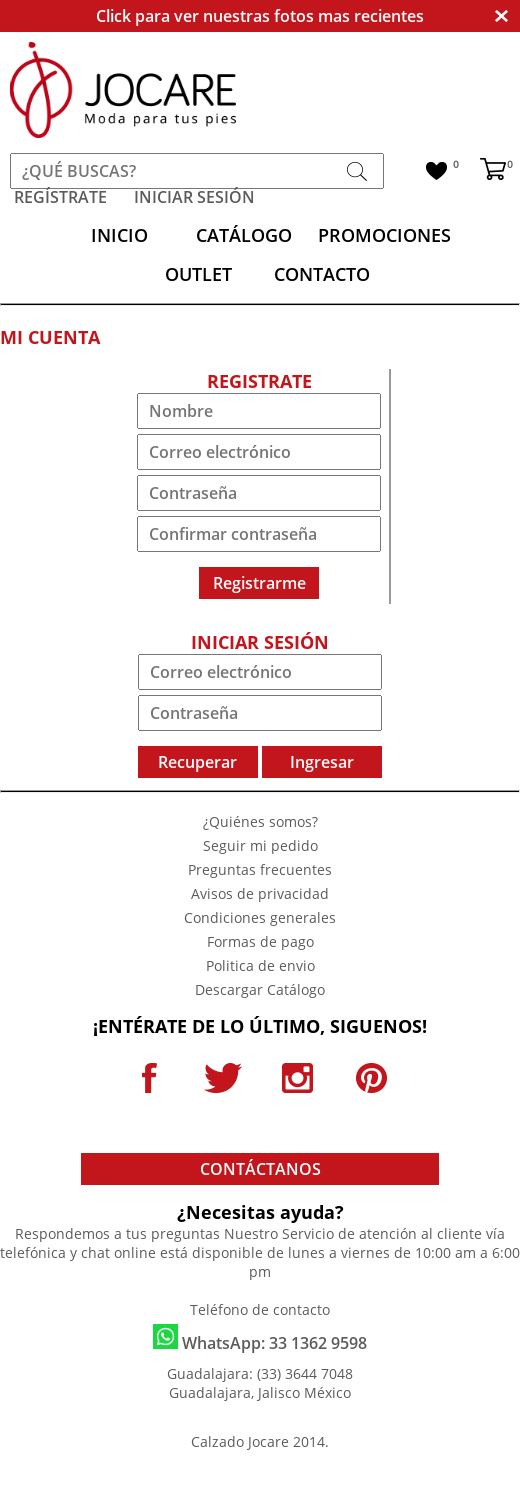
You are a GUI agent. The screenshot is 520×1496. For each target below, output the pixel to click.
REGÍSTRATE (60, 197)
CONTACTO (322, 274)
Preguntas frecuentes (260, 869)
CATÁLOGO (244, 235)
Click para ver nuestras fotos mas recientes (260, 16)
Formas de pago (260, 941)
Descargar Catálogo (260, 989)
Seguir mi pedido (260, 845)
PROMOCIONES (384, 235)
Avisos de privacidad (260, 893)
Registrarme (259, 583)
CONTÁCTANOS (260, 1169)
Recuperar (197, 762)
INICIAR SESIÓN (194, 197)
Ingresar (322, 762)
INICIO (119, 235)
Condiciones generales (260, 917)
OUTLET (198, 274)
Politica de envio (260, 965)
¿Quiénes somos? (260, 821)
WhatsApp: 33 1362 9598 (260, 1339)
